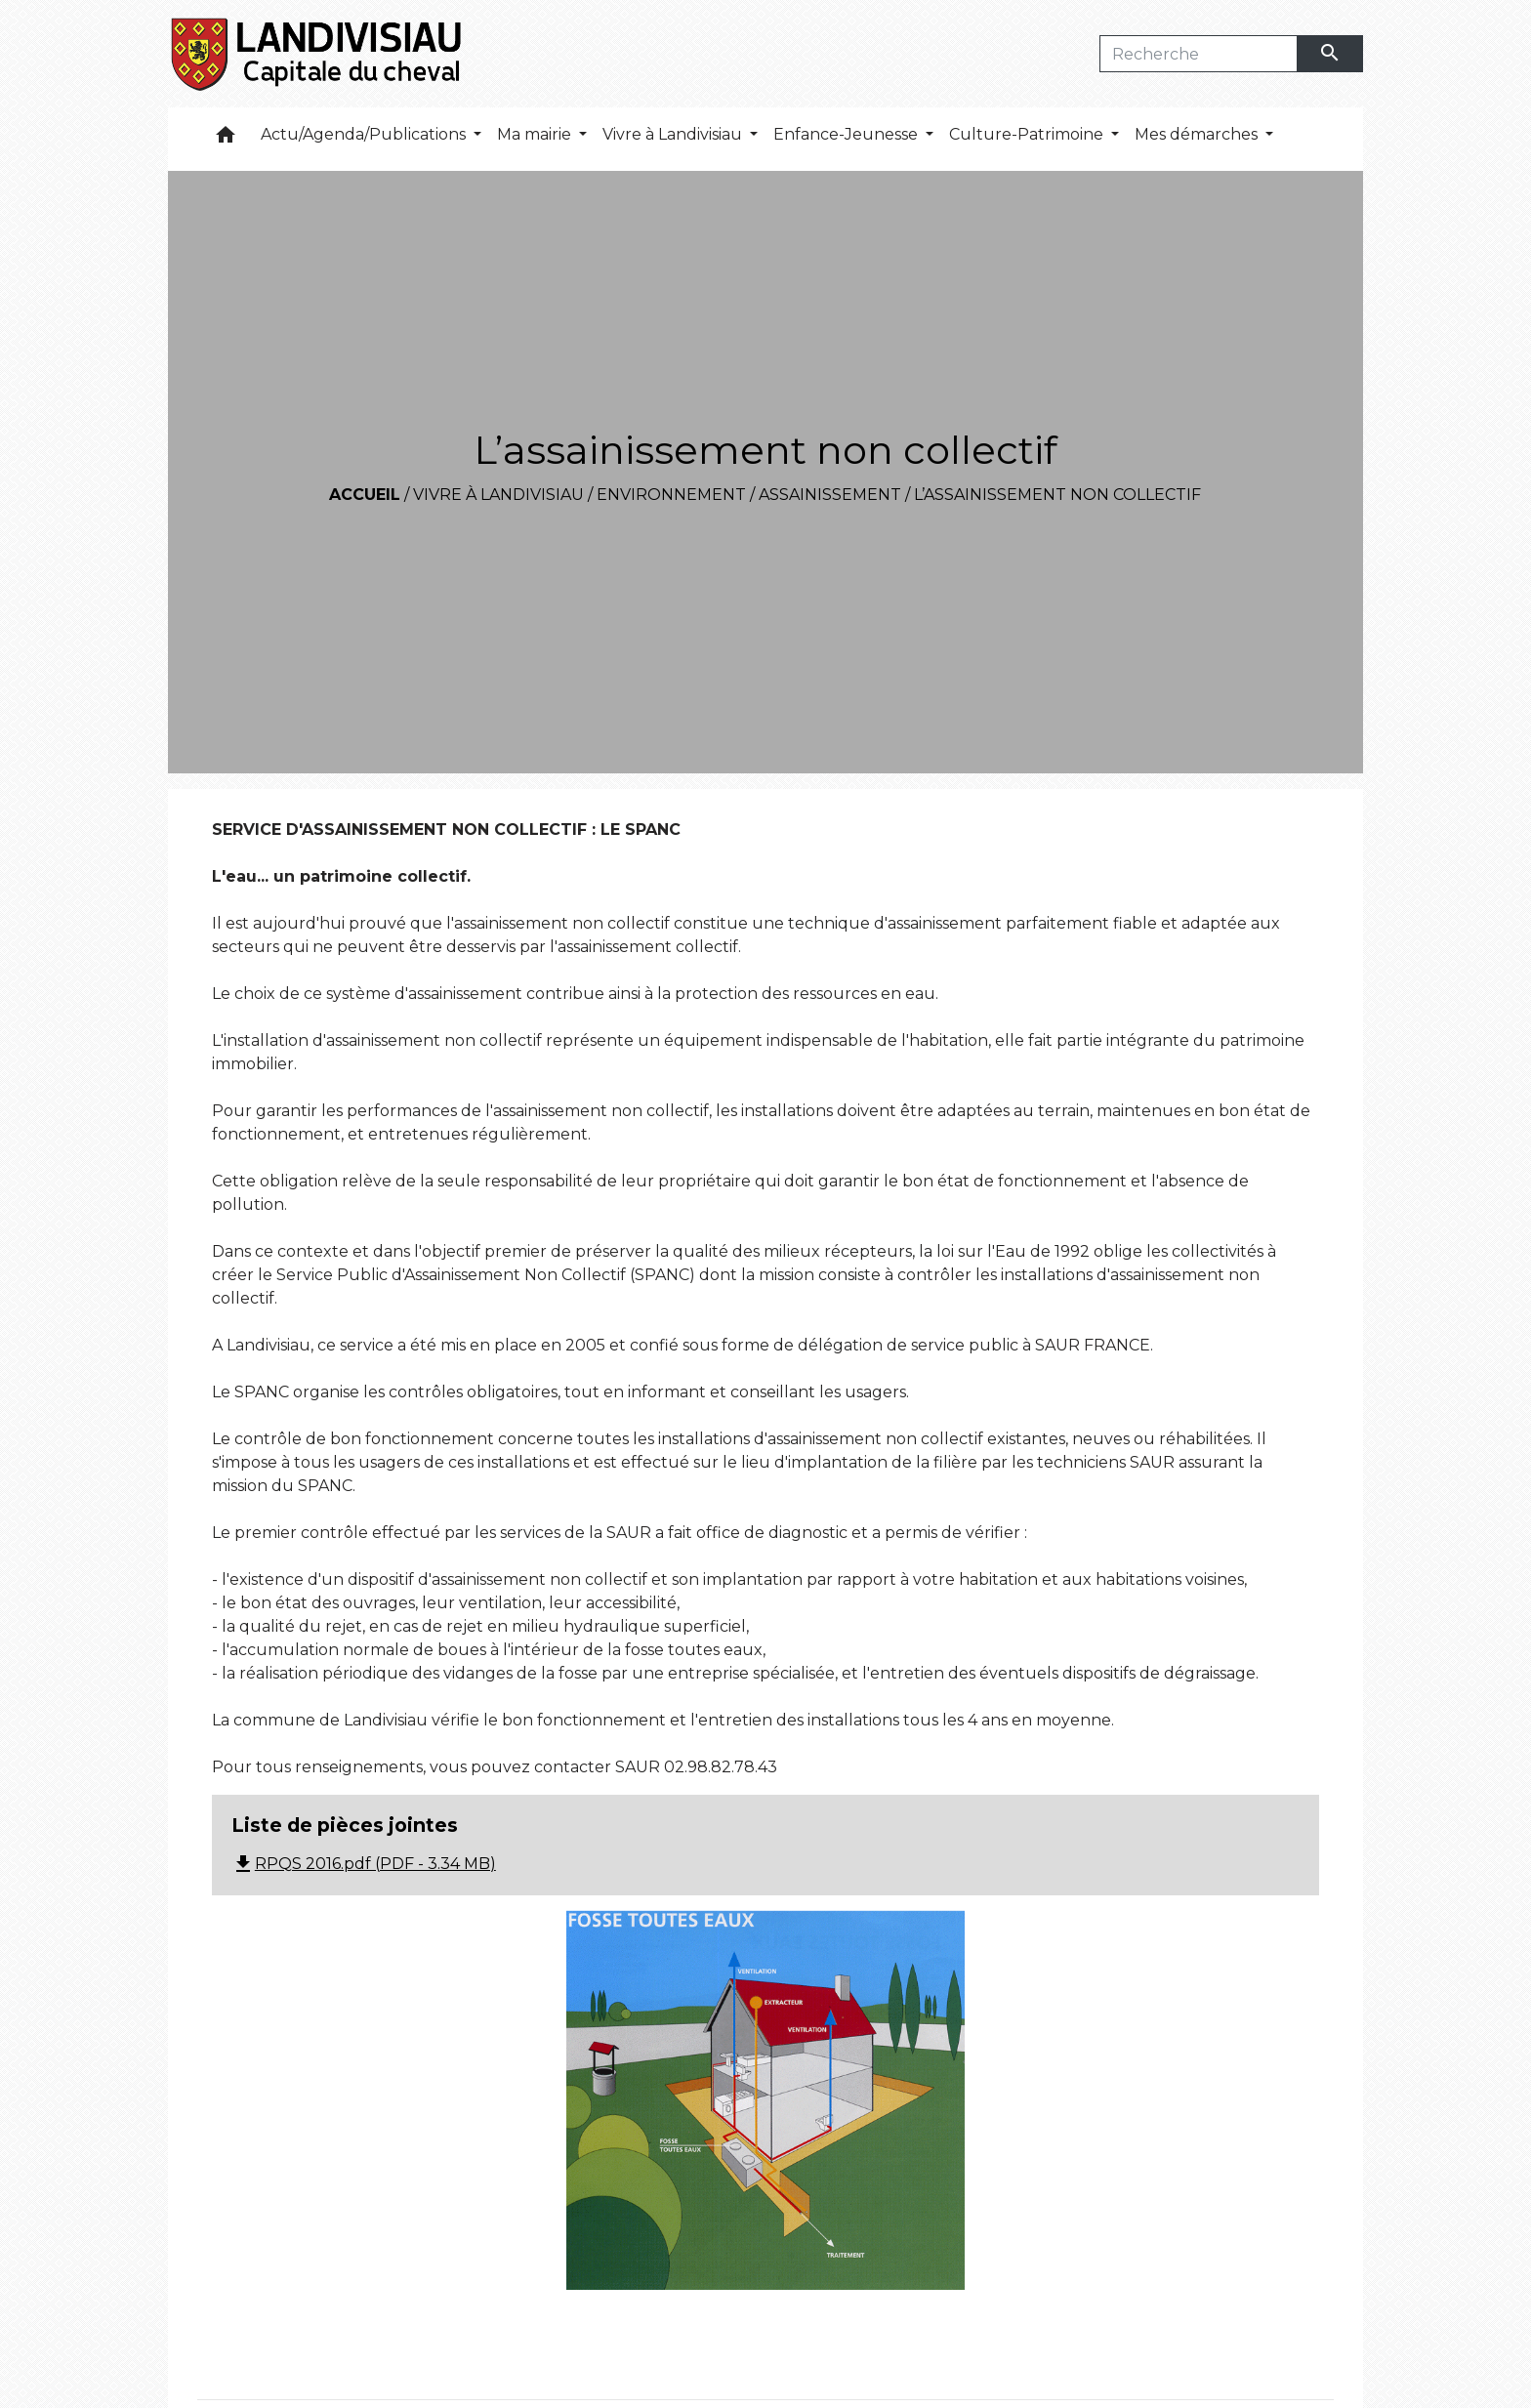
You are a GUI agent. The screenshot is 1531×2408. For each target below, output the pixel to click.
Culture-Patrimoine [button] (1028, 134)
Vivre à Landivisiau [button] (674, 134)
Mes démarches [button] (1198, 134)
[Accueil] (318, 54)
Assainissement (830, 494)
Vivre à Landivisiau (498, 494)
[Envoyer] (1331, 53)
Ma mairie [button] (536, 134)
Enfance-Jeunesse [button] (847, 134)
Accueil (364, 494)
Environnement (671, 494)
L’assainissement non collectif (1057, 494)
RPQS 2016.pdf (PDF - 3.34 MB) (363, 1863)
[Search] (1198, 53)
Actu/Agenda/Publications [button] (365, 134)
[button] (225, 139)
